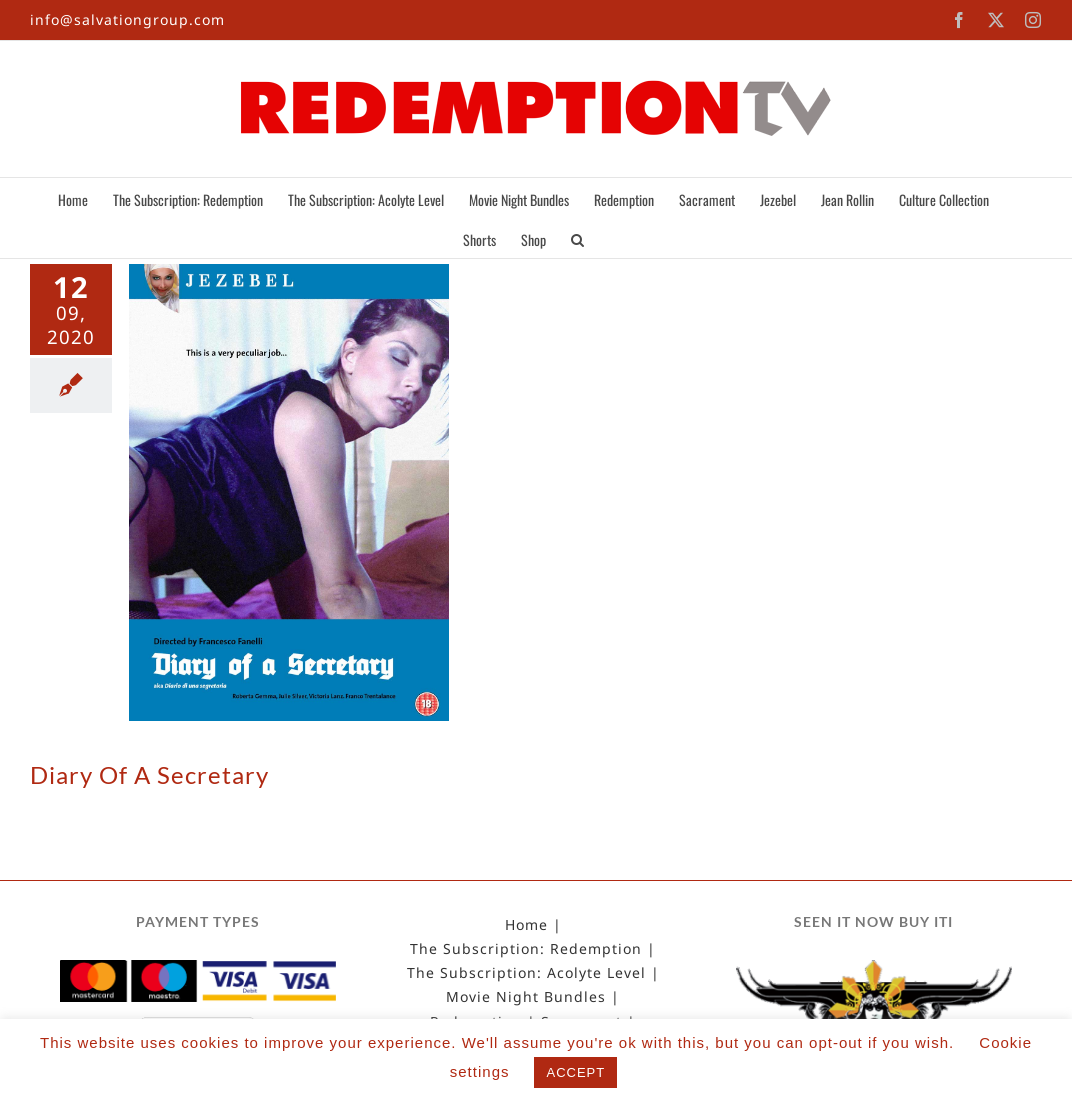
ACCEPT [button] (575, 1072)
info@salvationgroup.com (127, 19)
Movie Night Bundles (526, 997)
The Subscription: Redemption (526, 949)
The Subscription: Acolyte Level (526, 973)
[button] (577, 238)
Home (526, 925)
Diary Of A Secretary (149, 774)
